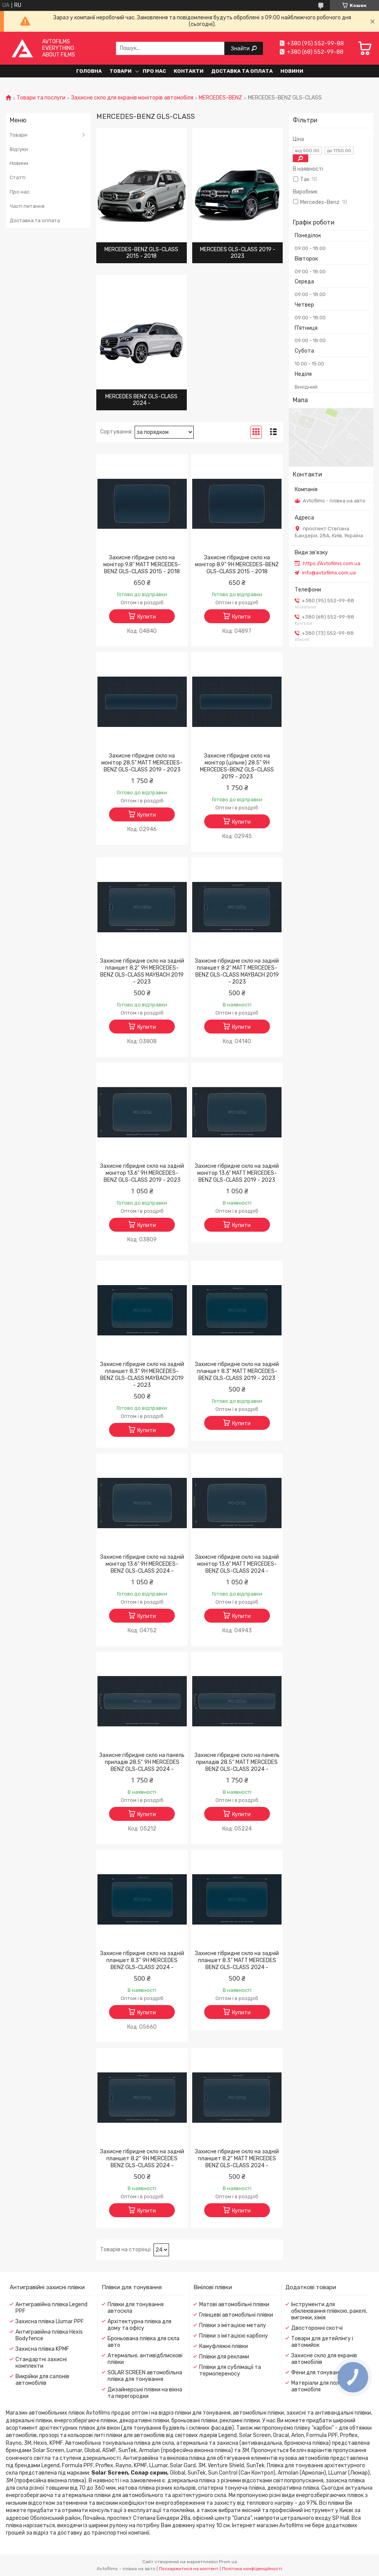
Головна (89, 71)
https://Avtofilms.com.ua (331, 563)
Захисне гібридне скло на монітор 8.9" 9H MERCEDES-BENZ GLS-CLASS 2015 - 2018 (237, 564)
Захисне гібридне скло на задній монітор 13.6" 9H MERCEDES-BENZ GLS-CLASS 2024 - (142, 1564)
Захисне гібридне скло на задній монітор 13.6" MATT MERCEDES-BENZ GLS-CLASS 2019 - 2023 (237, 1173)
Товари (120, 71)
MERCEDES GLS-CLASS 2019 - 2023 (237, 252)
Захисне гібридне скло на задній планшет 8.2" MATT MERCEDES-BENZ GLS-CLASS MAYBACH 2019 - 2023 (237, 971)
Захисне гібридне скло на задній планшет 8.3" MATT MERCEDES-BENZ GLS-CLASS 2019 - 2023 (237, 1371)
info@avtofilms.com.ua (329, 573)
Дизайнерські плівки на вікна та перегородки (145, 2392)
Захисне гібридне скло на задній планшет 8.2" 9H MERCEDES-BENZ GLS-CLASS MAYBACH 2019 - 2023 (142, 971)
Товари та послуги (41, 98)
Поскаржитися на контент (189, 2568)
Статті (18, 177)
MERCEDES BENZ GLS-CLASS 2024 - (141, 399)
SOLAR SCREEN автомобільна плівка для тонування (145, 2375)
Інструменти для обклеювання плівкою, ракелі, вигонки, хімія (329, 2311)
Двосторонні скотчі (317, 2328)
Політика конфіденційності (252, 2568)
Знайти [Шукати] (240, 48)
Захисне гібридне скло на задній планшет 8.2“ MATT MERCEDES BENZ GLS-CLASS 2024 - (237, 2158)
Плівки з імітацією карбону (233, 2336)
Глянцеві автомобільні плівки (236, 2315)
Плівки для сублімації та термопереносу (230, 2370)
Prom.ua (228, 2561)
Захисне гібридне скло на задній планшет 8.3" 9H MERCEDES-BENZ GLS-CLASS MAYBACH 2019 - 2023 (142, 1374)
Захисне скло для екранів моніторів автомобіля (132, 98)
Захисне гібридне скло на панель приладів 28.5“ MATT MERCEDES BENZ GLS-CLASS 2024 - (237, 1762)
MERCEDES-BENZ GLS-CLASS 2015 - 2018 (141, 252)
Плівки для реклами (224, 2356)
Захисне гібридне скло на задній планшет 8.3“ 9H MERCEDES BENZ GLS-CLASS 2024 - (142, 1960)
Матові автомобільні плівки (234, 2304)
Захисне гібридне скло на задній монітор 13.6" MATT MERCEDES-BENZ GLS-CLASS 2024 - (237, 1564)
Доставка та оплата (242, 71)
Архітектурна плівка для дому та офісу (139, 2324)
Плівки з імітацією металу (232, 2325)
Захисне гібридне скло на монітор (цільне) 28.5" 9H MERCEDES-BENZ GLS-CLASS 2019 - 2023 (237, 766)
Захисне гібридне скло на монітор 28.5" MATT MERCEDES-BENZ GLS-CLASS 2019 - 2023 (142, 762)
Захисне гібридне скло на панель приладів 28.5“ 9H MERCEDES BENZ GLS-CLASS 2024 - (141, 1762)
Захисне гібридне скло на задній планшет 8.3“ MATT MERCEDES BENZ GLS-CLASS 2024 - (237, 1960)
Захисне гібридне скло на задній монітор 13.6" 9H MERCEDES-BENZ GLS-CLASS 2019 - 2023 (142, 1173)
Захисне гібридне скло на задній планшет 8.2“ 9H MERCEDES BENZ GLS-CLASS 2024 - (142, 2158)
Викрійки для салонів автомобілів (42, 2379)
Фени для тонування (318, 2372)
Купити (146, 617)
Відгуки (19, 149)
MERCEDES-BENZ (220, 98)
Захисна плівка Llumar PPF (49, 2321)
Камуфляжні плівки (223, 2346)
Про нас (154, 71)
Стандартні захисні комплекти (41, 2362)
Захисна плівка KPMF (42, 2349)
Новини (291, 71)
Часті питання (27, 206)
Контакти (188, 71)
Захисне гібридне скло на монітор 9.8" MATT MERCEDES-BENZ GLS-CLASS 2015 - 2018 (142, 564)
